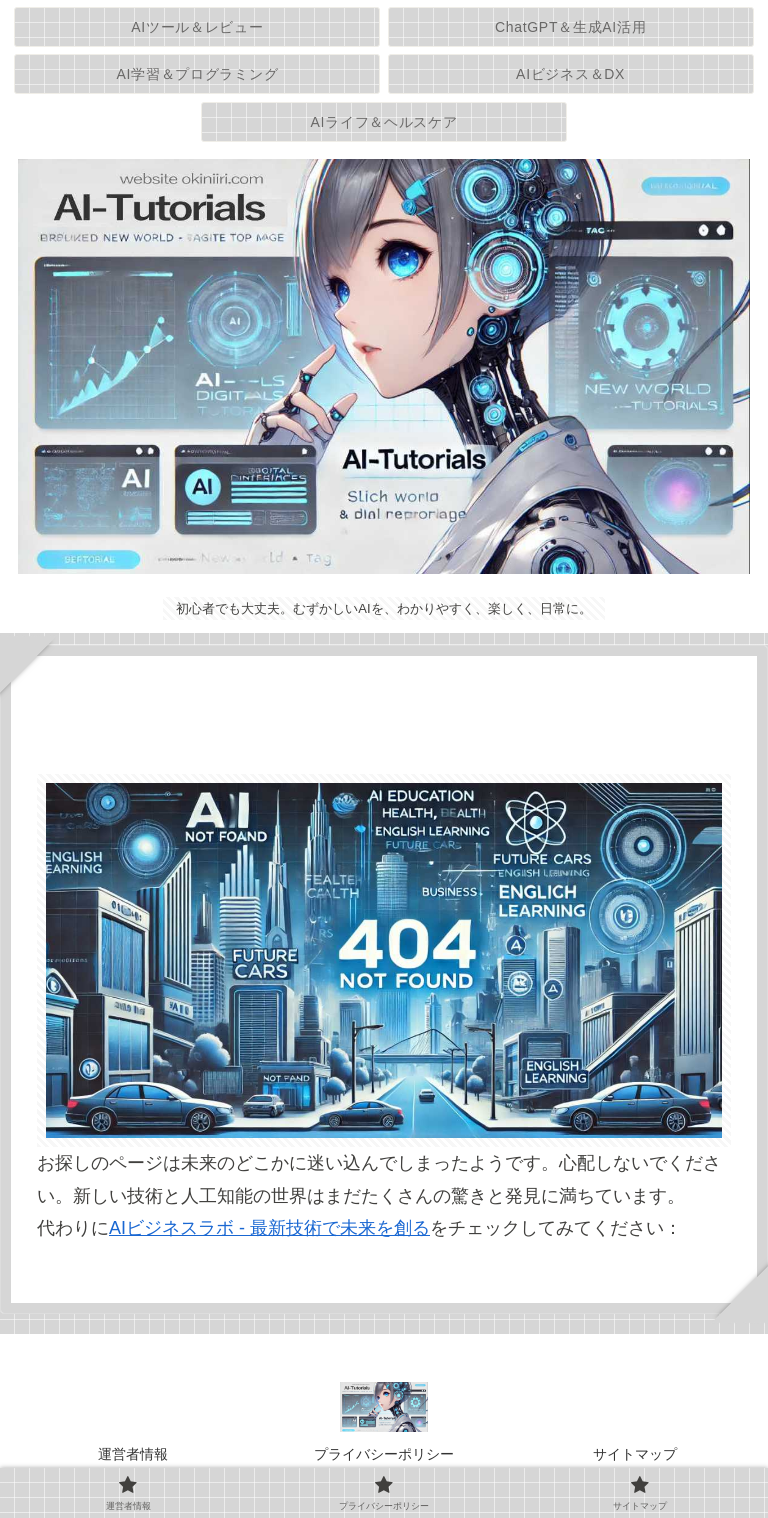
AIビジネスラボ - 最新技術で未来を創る (269, 1228)
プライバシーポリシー (384, 1454)
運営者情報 (133, 1454)
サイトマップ (635, 1454)
